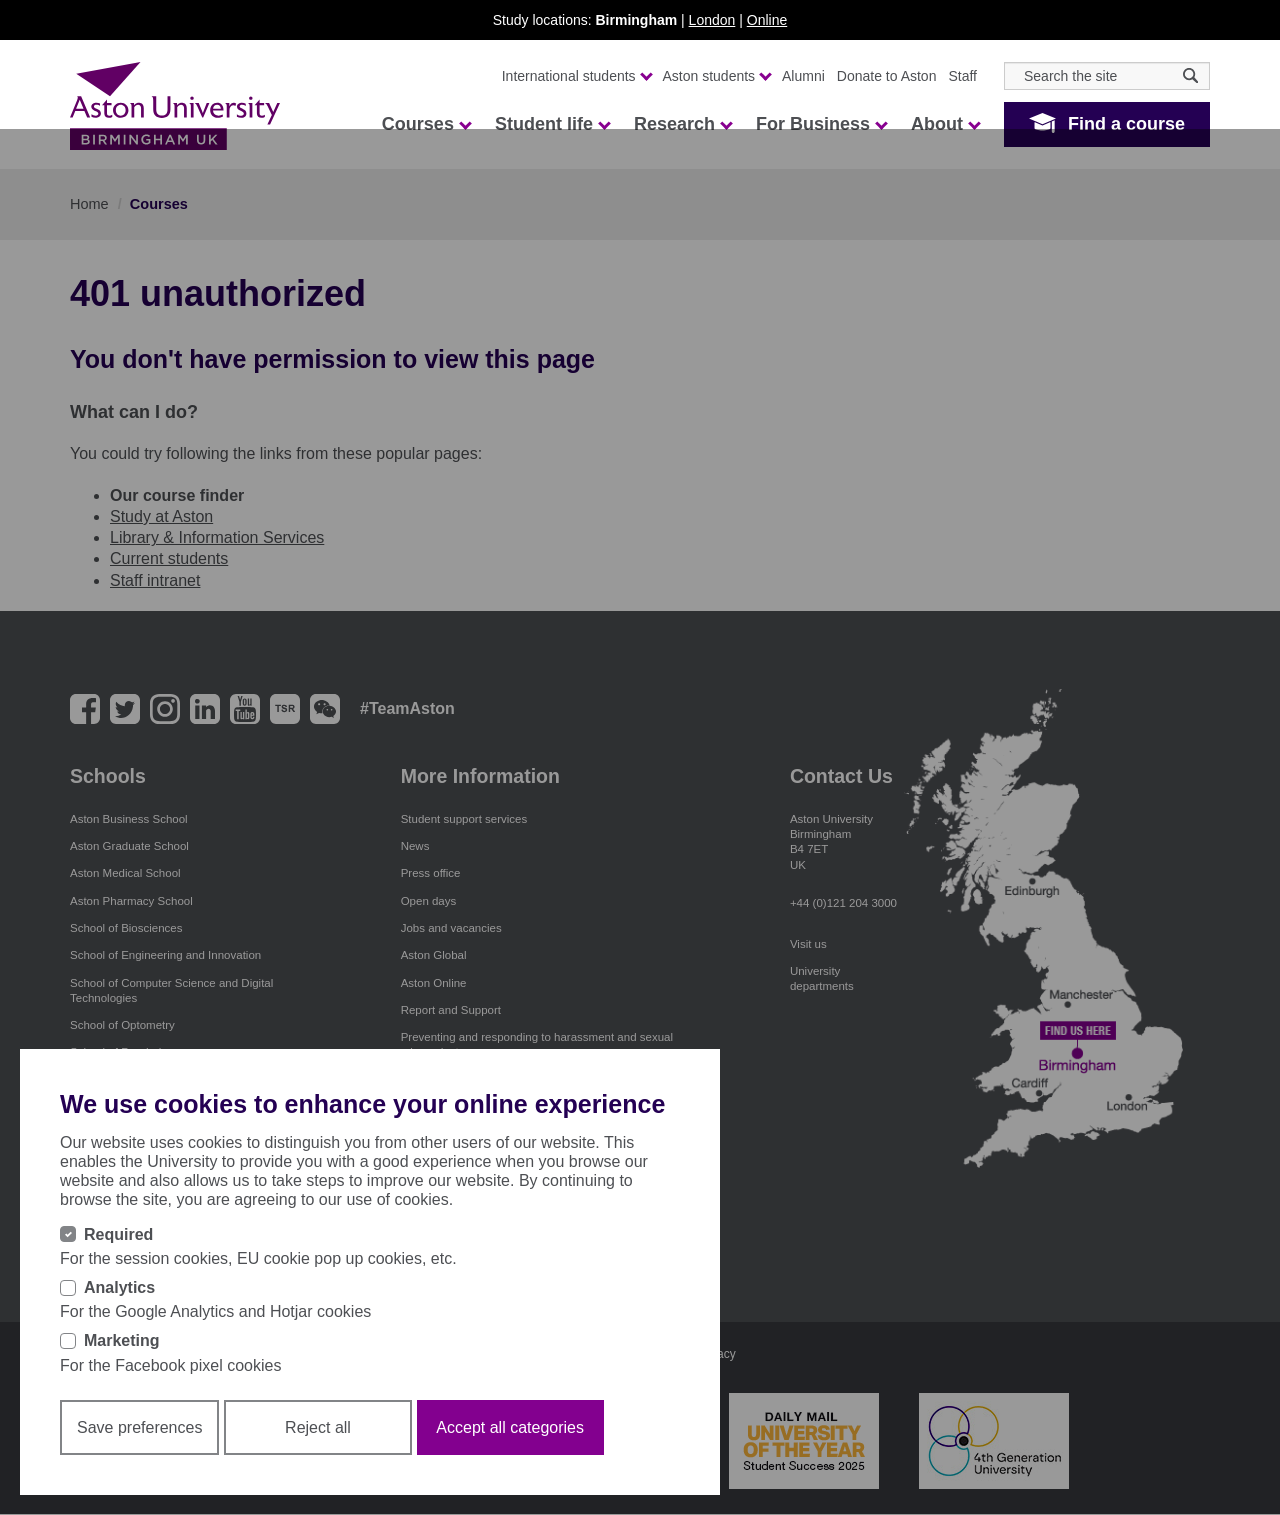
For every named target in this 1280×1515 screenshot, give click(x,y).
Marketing (122, 1340)
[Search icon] (1190, 75)
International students (576, 76)
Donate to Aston (887, 76)
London (712, 20)
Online (767, 20)
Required (118, 1234)
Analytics (119, 1287)
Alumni (803, 76)
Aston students (717, 76)
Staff (962, 76)
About (945, 124)
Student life (552, 124)
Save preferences (139, 1427)
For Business (821, 124)
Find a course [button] (1126, 124)
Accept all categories (510, 1427)
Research (682, 124)
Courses (426, 124)
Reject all (318, 1427)
